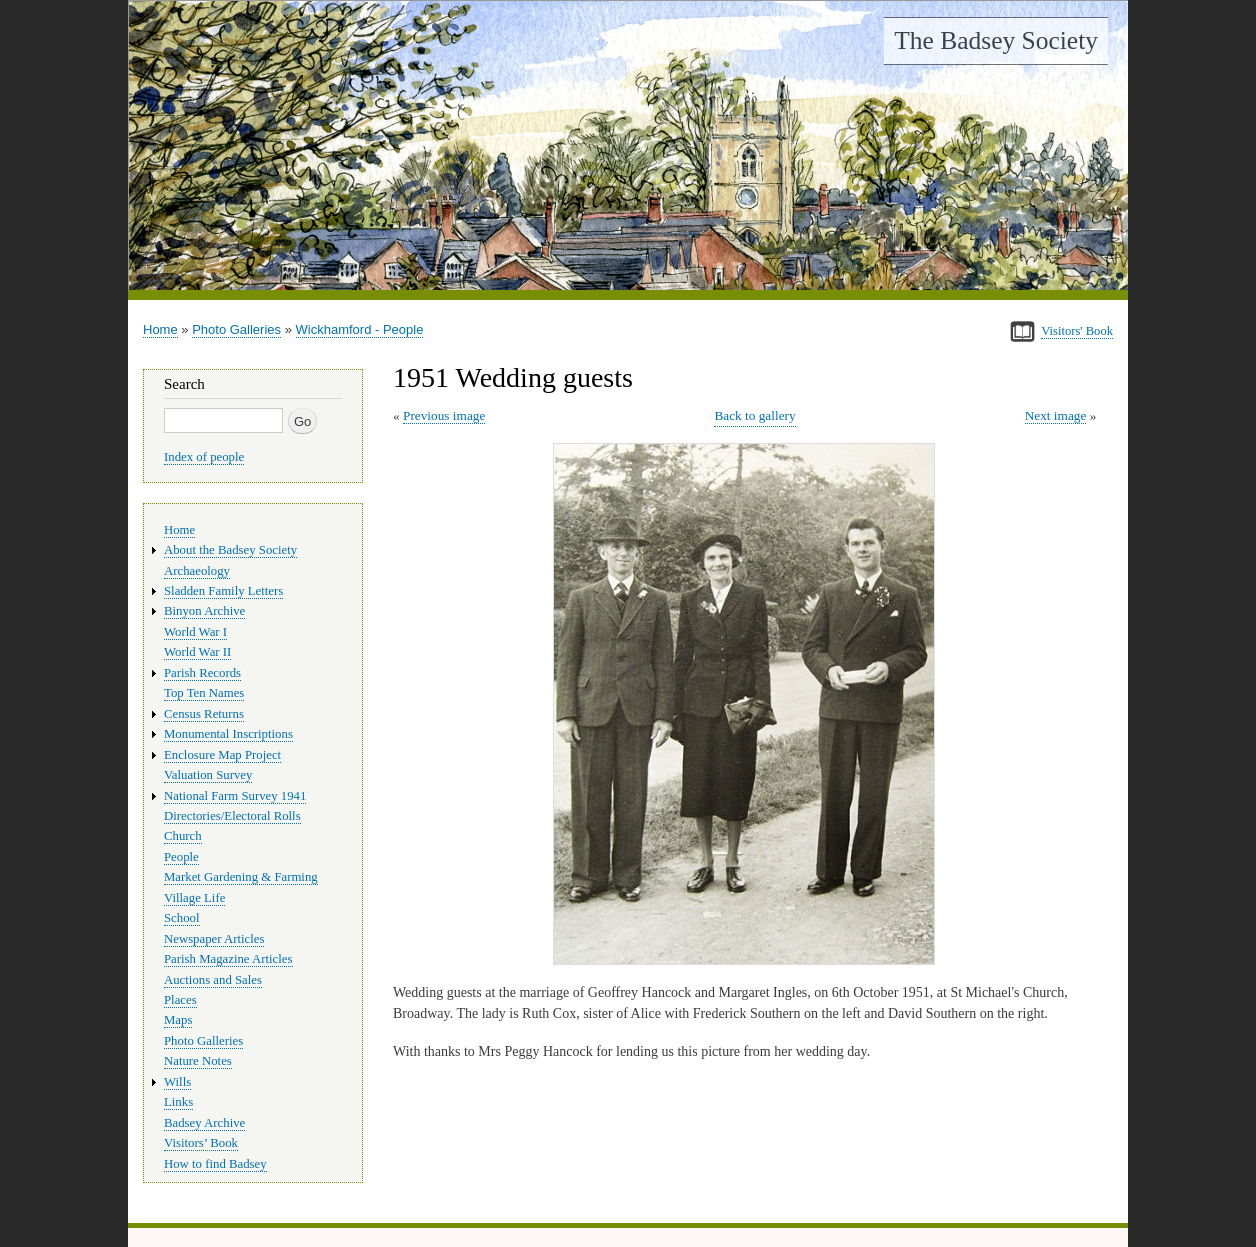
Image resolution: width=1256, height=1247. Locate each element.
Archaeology (197, 571)
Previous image (444, 415)
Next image (1056, 415)
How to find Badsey (215, 1164)
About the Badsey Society (230, 550)
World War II (197, 652)
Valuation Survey (208, 775)
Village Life (194, 898)
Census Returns (204, 714)
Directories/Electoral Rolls (232, 816)
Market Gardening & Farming (241, 877)
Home (160, 329)
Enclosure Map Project (222, 755)
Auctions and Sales (213, 980)
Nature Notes (198, 1061)
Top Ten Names (204, 693)
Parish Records (202, 673)
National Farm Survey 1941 (235, 796)
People (181, 857)
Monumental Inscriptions (228, 734)
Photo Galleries (236, 329)
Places (180, 1000)
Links (178, 1102)
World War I (195, 632)
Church (183, 836)
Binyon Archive (204, 611)
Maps (178, 1020)
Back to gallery (754, 415)
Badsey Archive (204, 1123)
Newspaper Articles (214, 939)
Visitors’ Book (201, 1143)
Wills (177, 1082)
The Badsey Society (996, 40)
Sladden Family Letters (223, 591)
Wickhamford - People (360, 329)
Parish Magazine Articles (228, 959)
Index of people (204, 457)
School (182, 918)
